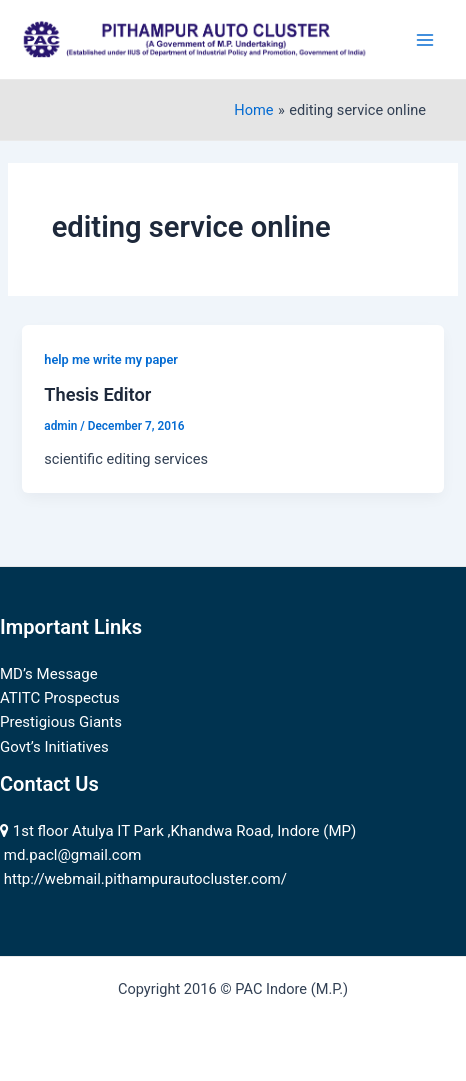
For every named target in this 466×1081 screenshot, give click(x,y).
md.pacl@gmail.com (73, 855)
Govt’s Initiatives (54, 747)
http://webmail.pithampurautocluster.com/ (145, 879)
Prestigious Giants (61, 722)
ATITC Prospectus (60, 698)
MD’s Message (49, 674)
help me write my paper (111, 359)
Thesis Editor (97, 394)
